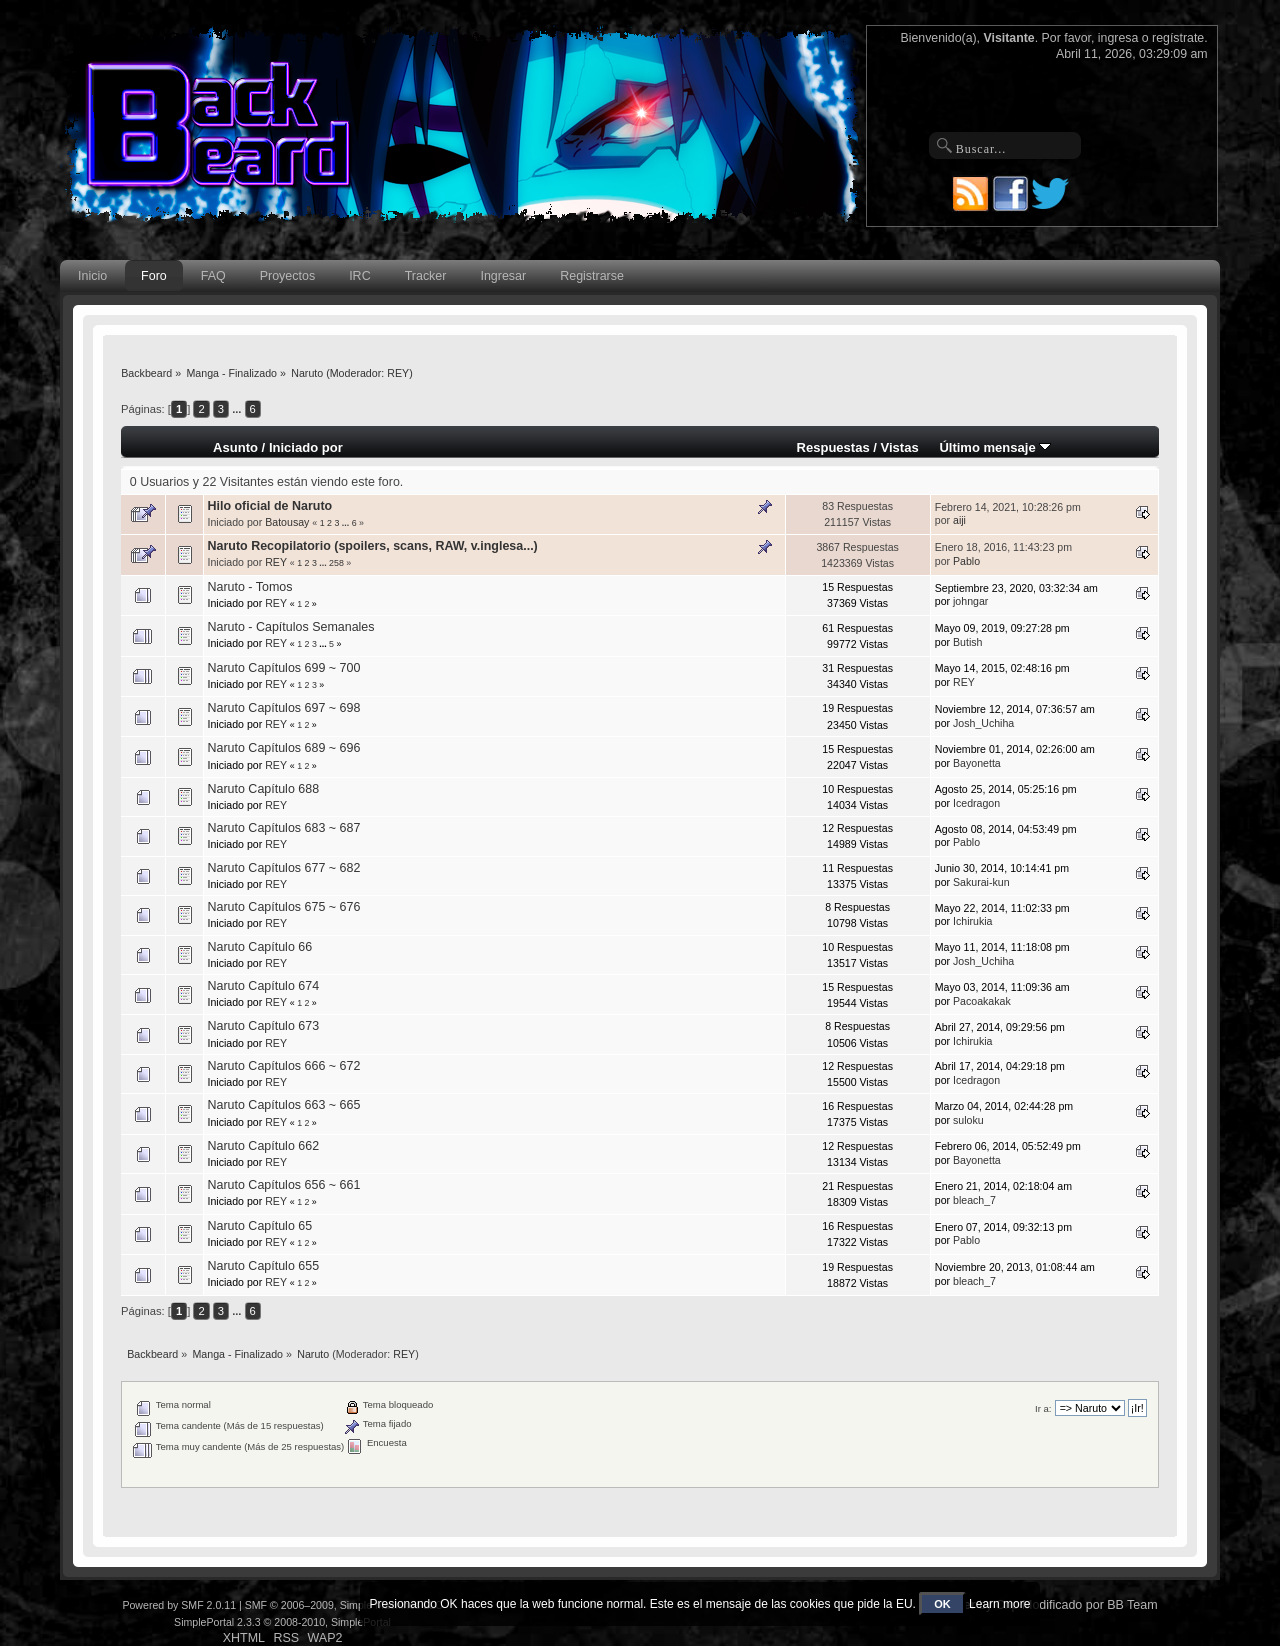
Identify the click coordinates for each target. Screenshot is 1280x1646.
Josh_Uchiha (983, 723)
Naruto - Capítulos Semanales (290, 627)
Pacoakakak (982, 1001)
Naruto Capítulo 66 (259, 947)
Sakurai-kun (981, 882)
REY (398, 373)
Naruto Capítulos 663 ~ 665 (283, 1105)
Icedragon (976, 803)
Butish (967, 642)
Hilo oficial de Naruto (269, 506)
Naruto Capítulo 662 (263, 1146)
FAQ (213, 276)
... (238, 409)
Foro (154, 276)
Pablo (966, 561)
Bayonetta (977, 763)
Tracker (426, 276)
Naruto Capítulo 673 (263, 1026)
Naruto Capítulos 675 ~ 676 (283, 907)
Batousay (287, 522)
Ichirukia (972, 921)
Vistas (900, 447)
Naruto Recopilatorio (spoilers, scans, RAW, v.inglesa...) (372, 546)
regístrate (1178, 38)
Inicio (92, 276)
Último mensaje (995, 447)
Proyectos (287, 276)
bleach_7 (974, 1200)
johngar (970, 601)
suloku (968, 1120)
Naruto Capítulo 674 (263, 986)
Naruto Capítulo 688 (263, 789)
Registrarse (592, 276)
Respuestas (833, 447)
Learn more (999, 1604)
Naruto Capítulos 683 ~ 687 (283, 828)
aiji (959, 520)
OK (942, 1604)
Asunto (235, 447)
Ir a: (1043, 1408)
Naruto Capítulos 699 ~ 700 (283, 668)
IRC (359, 276)
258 (336, 563)
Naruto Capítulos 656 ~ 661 (283, 1185)
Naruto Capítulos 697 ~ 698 (283, 708)
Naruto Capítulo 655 (263, 1266)
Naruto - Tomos (249, 587)
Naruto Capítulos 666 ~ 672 (283, 1066)
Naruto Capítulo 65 (259, 1226)
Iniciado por (306, 447)
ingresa (1118, 38)
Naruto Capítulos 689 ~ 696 (283, 748)
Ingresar (503, 276)
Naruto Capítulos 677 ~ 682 (283, 868)
